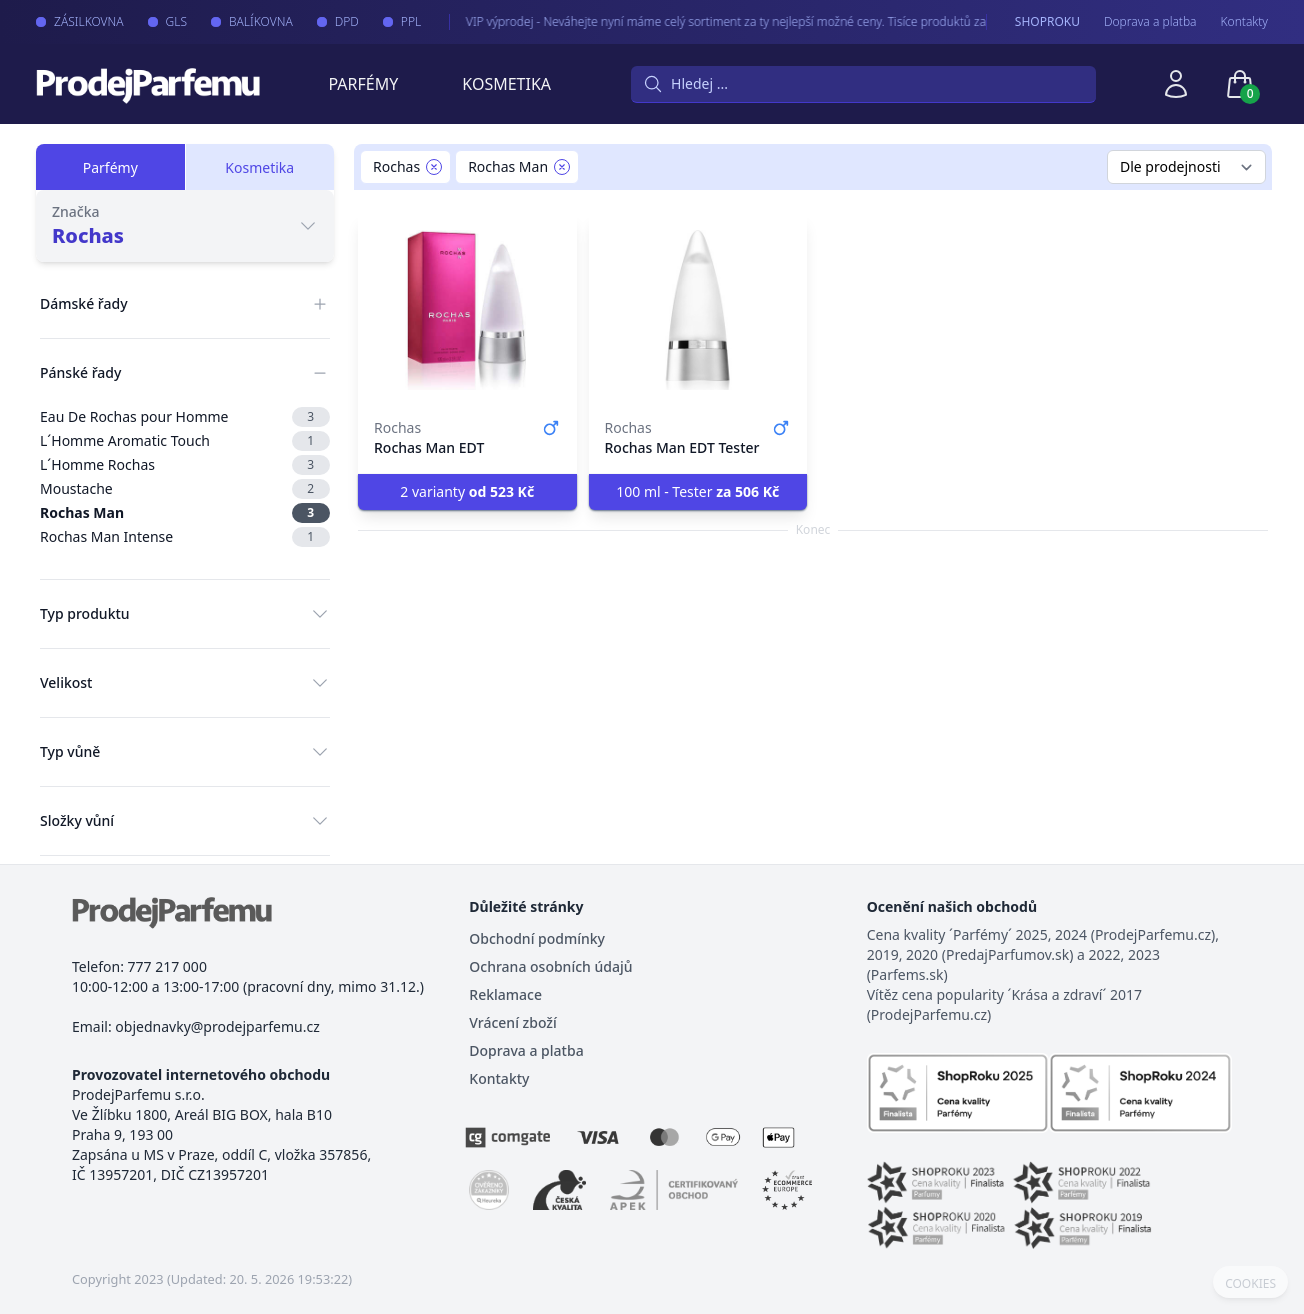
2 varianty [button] (467, 491)
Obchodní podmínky (537, 938)
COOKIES (1250, 1284)
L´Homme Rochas (185, 465)
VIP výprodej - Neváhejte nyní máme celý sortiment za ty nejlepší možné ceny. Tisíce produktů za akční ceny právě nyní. (766, 21)
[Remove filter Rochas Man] (562, 167)
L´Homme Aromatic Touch (185, 441)
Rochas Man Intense (185, 537)
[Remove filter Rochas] (434, 167)
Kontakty (1244, 22)
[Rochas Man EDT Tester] (698, 310)
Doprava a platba (1150, 22)
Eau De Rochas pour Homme (185, 417)
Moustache (185, 489)
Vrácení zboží (512, 1022)
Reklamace (505, 994)
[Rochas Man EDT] (467, 310)
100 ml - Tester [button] (697, 491)
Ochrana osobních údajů (550, 966)
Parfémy (363, 84)
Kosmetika (506, 84)
